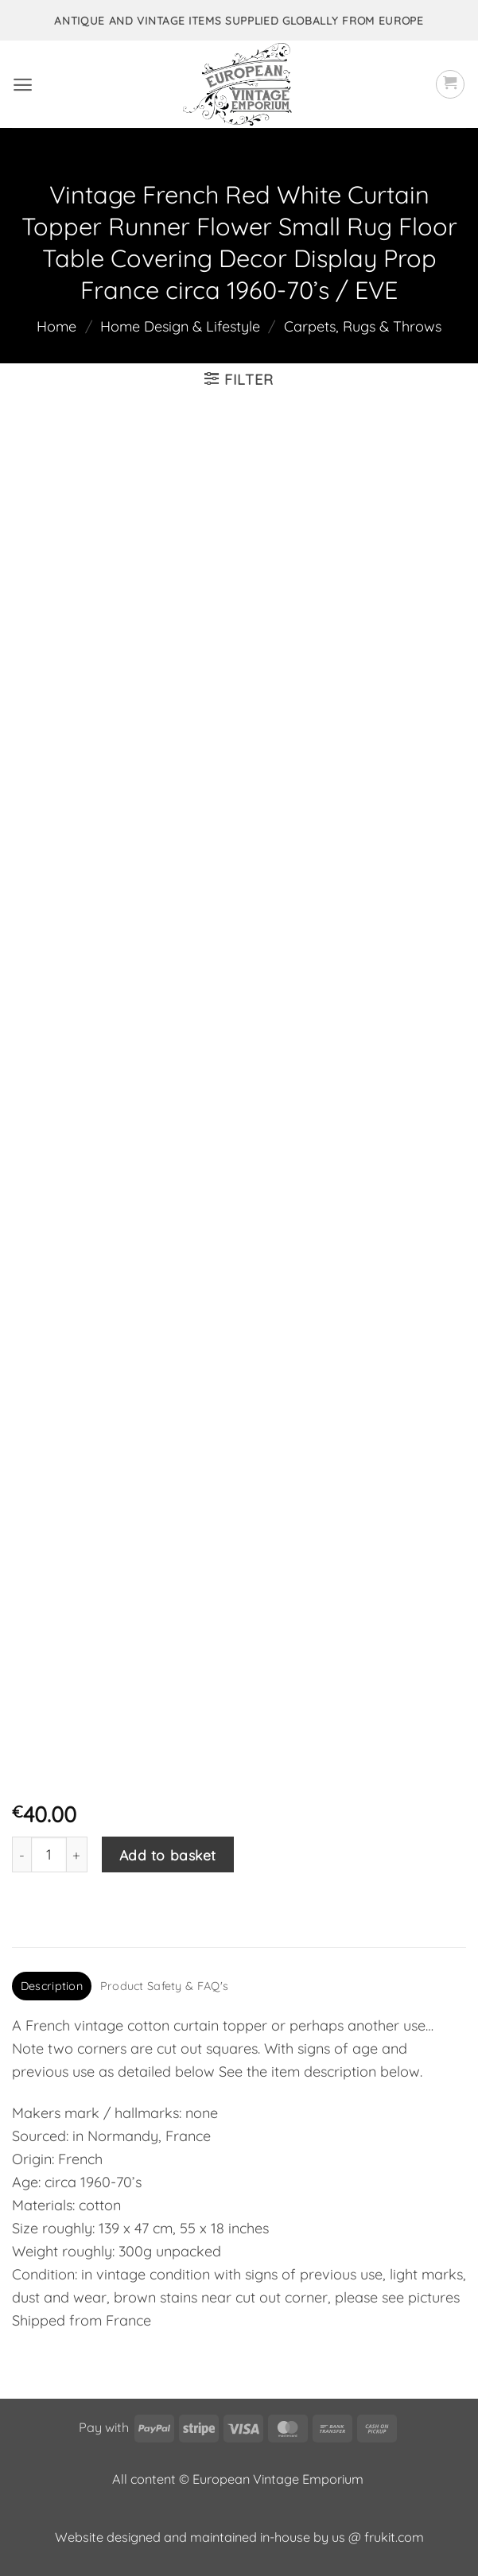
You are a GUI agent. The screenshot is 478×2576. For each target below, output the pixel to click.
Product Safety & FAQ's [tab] (164, 1986)
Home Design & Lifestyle (180, 326)
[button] (22, 85)
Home (56, 326)
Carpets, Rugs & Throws (362, 326)
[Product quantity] (49, 1854)
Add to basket (167, 1855)
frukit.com (394, 2537)
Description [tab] (52, 1986)
